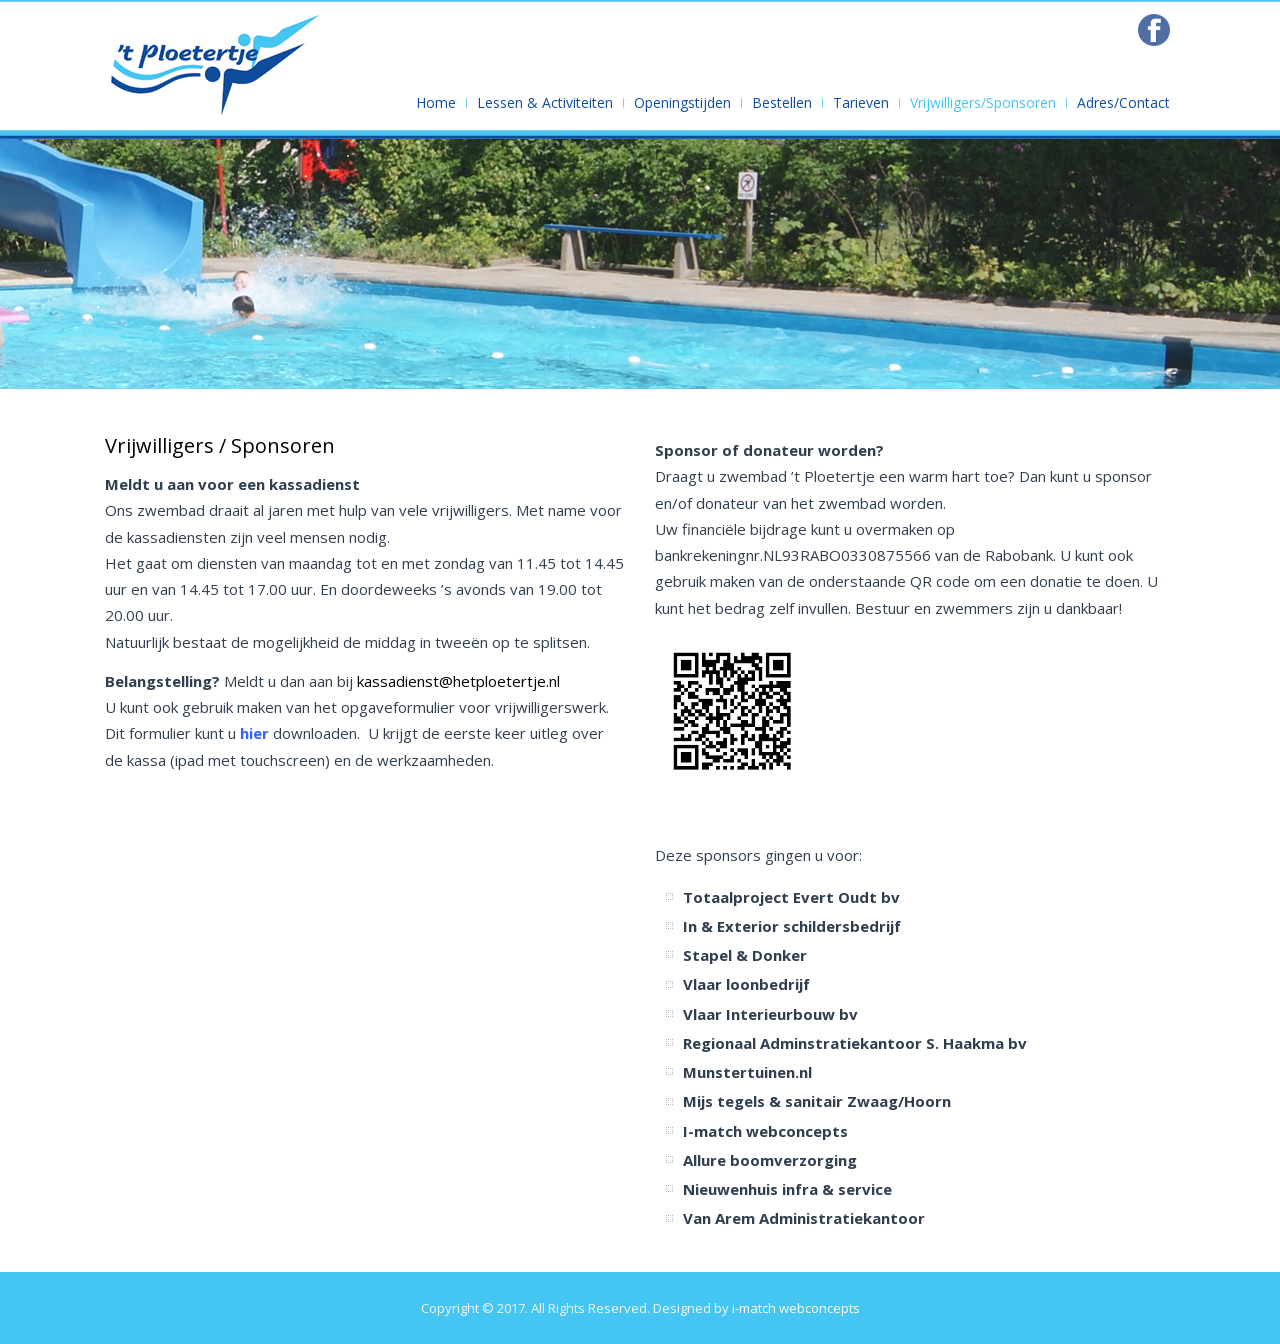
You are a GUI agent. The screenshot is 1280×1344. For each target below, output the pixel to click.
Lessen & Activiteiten (545, 102)
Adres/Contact (1123, 102)
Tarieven (861, 102)
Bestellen (782, 102)
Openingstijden (682, 102)
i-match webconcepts (796, 1308)
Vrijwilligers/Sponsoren (983, 102)
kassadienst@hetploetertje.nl (458, 681)
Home (436, 102)
